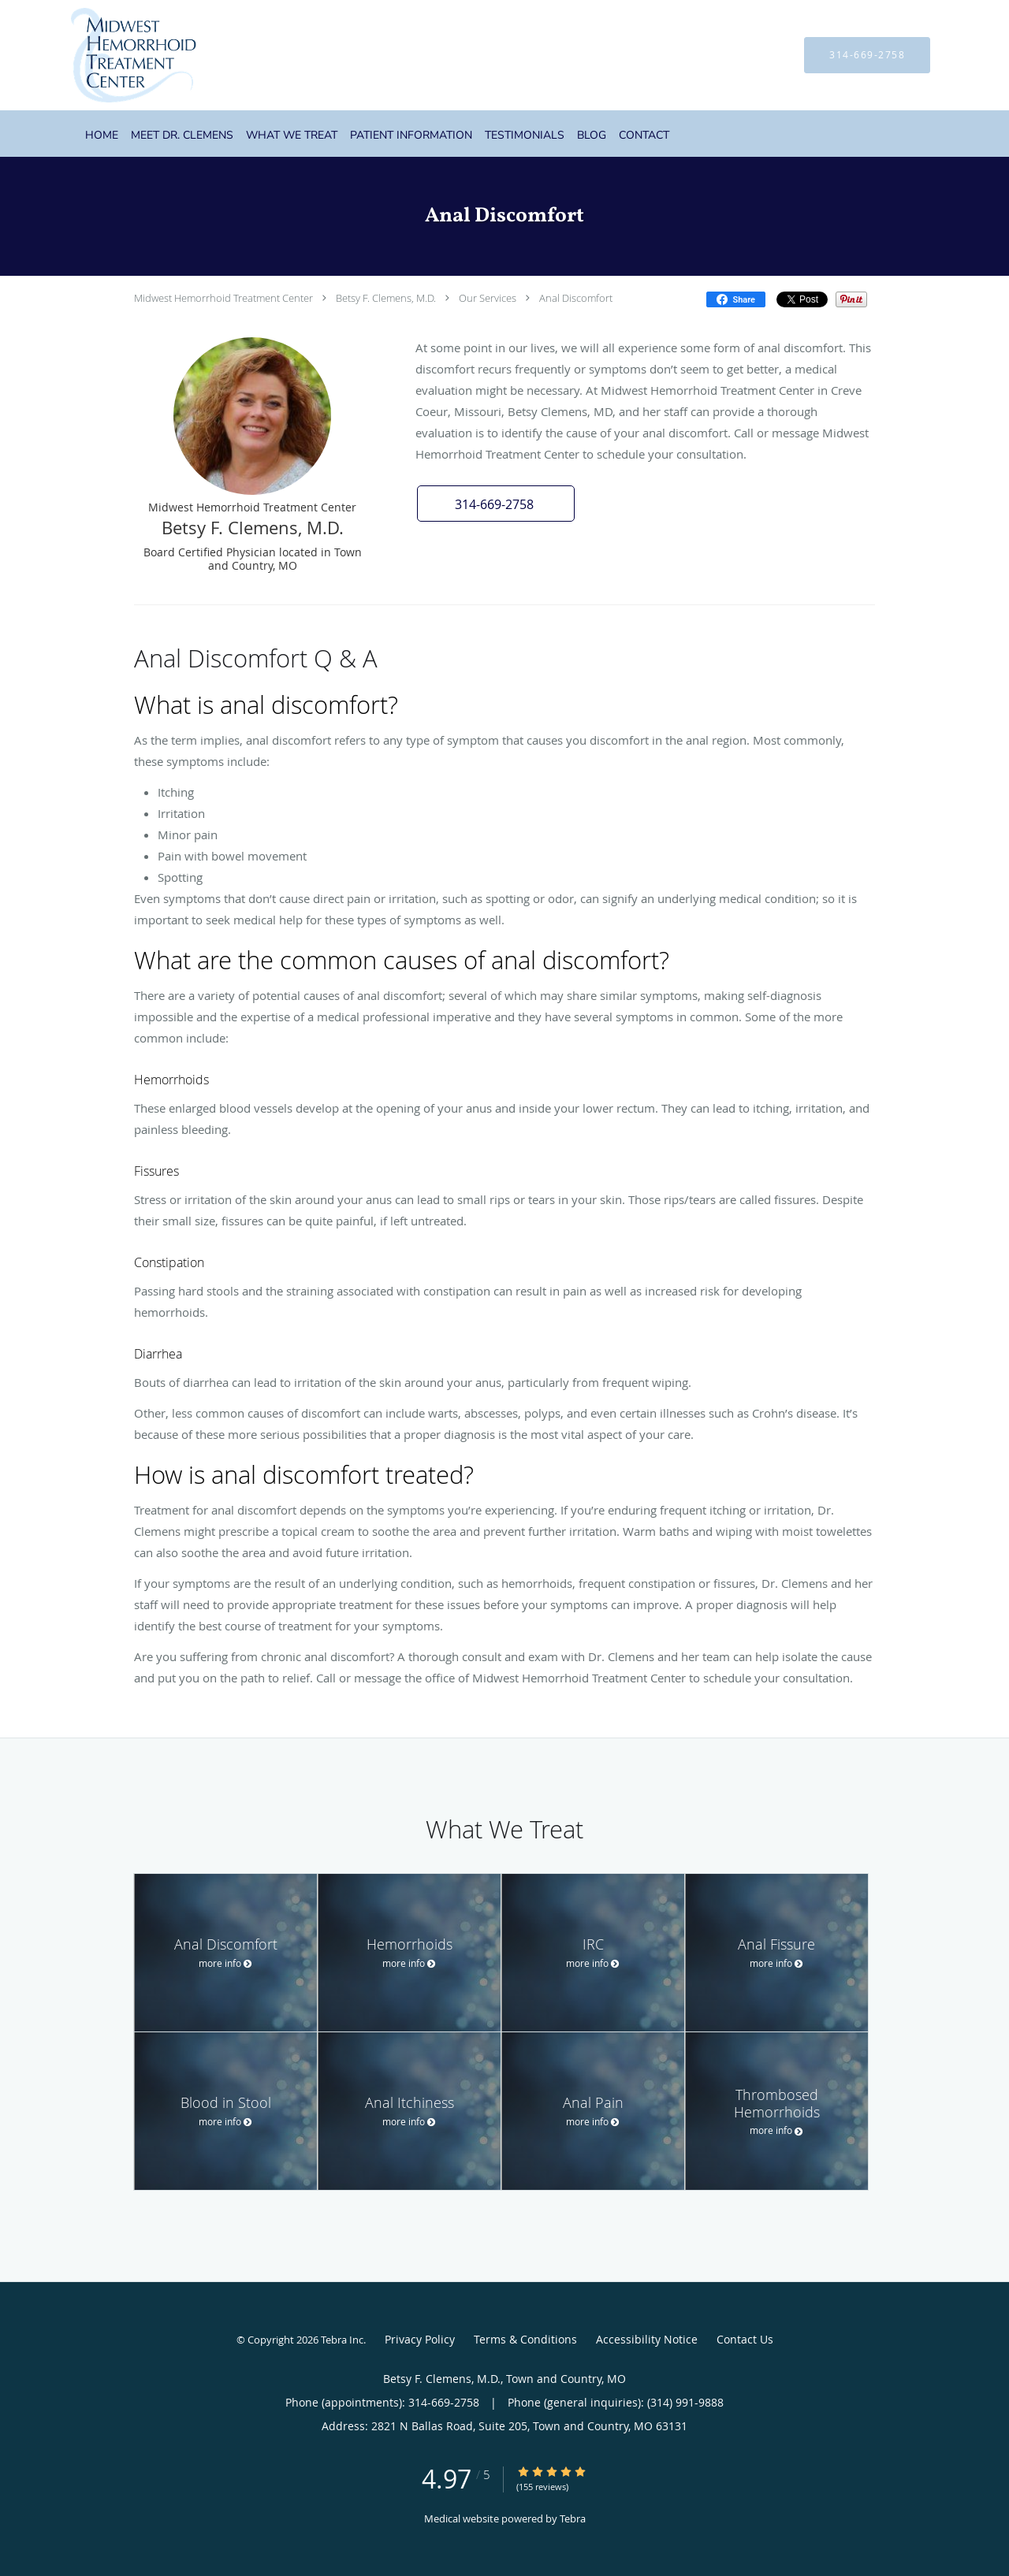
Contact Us (745, 2339)
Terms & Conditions (525, 2339)
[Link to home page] (110, 55)
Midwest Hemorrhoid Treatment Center (223, 298)
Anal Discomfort (575, 298)
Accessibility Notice (647, 2339)
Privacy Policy (420, 2339)
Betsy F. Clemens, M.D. (386, 298)
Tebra (573, 2518)
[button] (496, 503)
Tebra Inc (342, 2340)
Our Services (487, 298)
